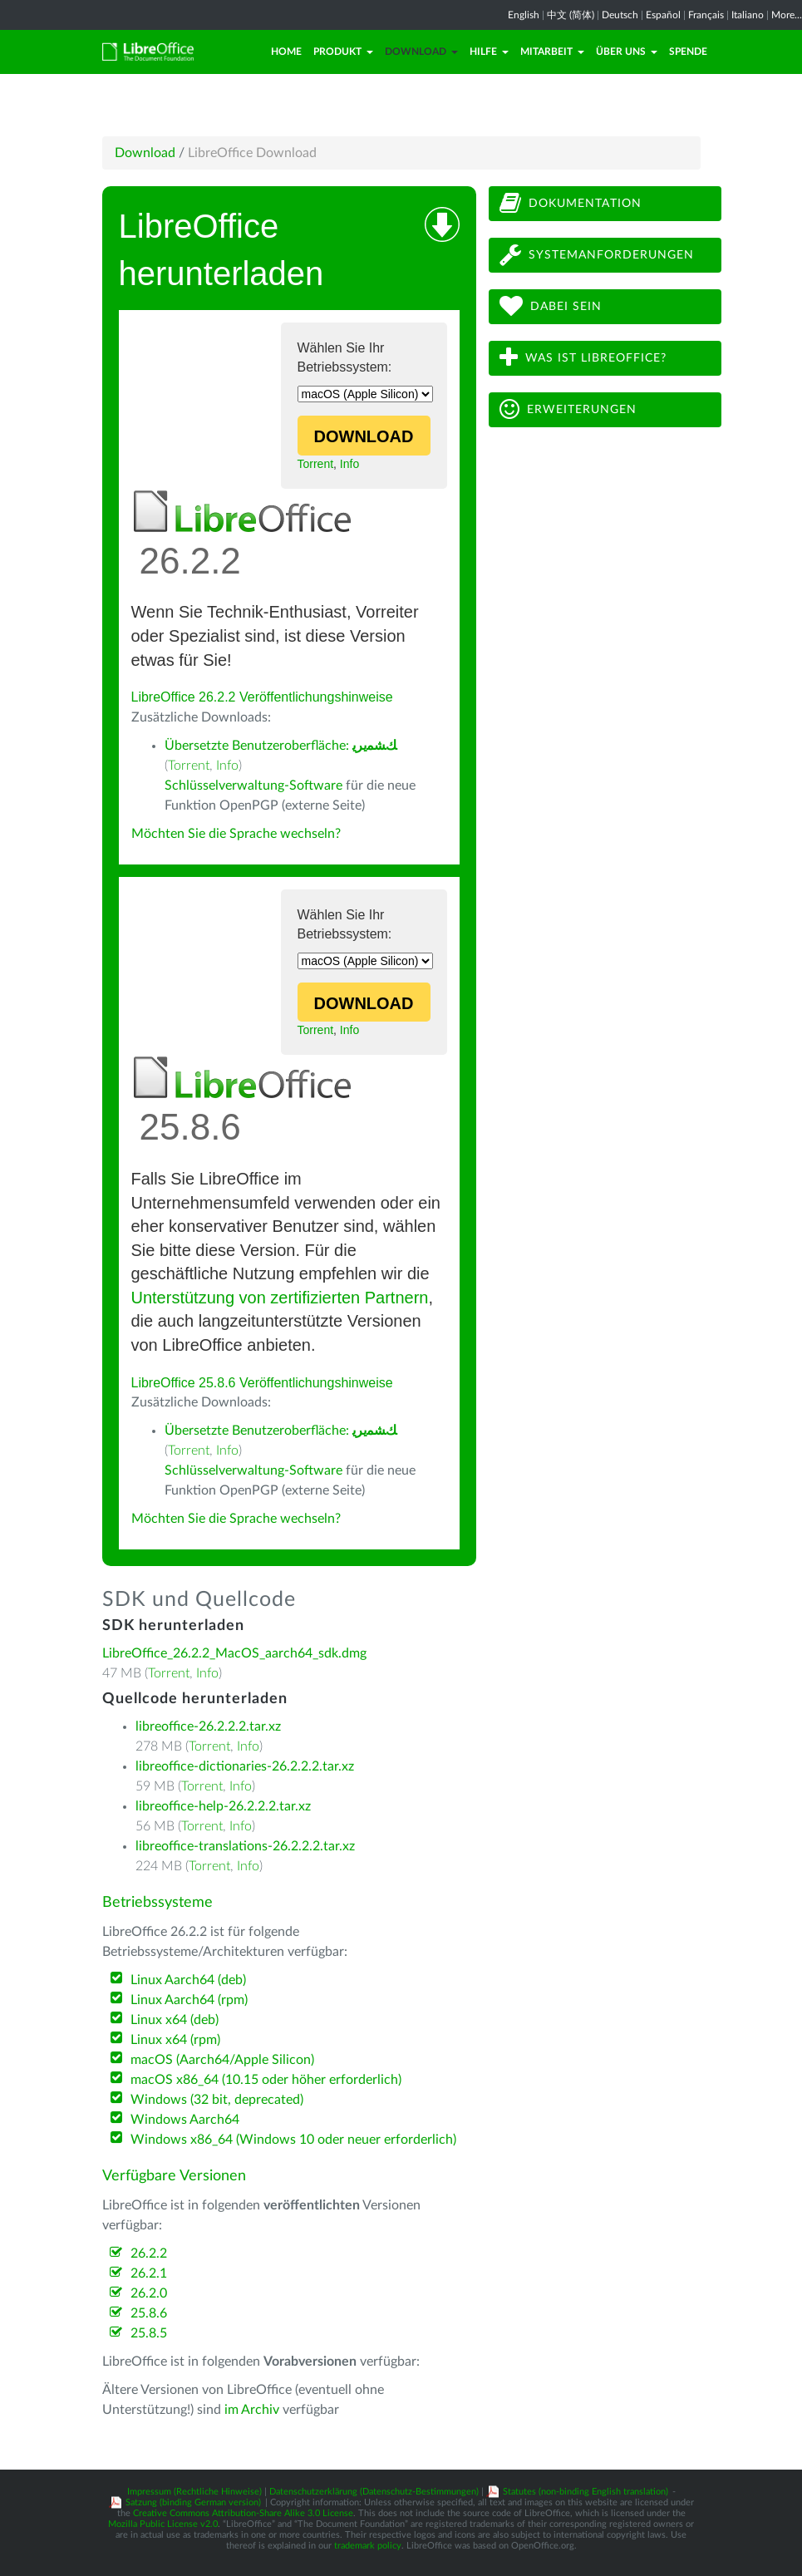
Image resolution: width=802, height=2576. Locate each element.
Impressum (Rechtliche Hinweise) (194, 2491)
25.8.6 (148, 2313)
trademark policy (367, 2545)
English (523, 15)
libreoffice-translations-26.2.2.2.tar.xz (245, 1846)
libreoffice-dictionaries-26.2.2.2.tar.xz (244, 1766)
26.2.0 (148, 2293)
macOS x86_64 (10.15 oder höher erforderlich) (265, 2079)
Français (706, 15)
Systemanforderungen (596, 255)
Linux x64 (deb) (174, 2020)
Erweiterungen (568, 409)
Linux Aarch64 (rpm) (189, 2000)
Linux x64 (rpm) (175, 2040)
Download (421, 52)
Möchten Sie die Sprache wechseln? (236, 833)
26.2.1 (148, 2273)
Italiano (747, 15)
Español (663, 15)
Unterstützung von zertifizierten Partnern (280, 1297)
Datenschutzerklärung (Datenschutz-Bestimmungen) (374, 2491)
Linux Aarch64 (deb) (188, 1980)
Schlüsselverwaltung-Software (253, 785)
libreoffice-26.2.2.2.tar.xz (208, 1726)
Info (349, 463)
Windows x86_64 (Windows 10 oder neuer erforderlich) (293, 2139)
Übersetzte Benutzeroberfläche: (280, 745)
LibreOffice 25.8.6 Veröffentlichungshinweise (262, 1383)
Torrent (316, 463)
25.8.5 (148, 2333)
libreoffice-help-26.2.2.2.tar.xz (223, 1806)
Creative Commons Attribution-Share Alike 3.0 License (243, 2513)
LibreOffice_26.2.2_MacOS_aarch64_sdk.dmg (234, 1653)
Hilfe (489, 52)
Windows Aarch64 (184, 2119)
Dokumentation (570, 203)
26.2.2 (148, 2253)
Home (286, 52)
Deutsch (620, 15)
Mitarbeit (552, 52)
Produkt (343, 52)
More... (786, 15)
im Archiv (251, 2409)
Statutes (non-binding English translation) (585, 2491)
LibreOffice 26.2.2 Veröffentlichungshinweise (262, 697)
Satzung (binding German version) (193, 2502)
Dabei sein (550, 306)
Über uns (626, 52)
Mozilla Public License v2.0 (163, 2524)
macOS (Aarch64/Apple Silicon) (222, 2059)
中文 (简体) (570, 15)
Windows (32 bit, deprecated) (216, 2099)
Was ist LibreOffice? (583, 358)
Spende (688, 52)
